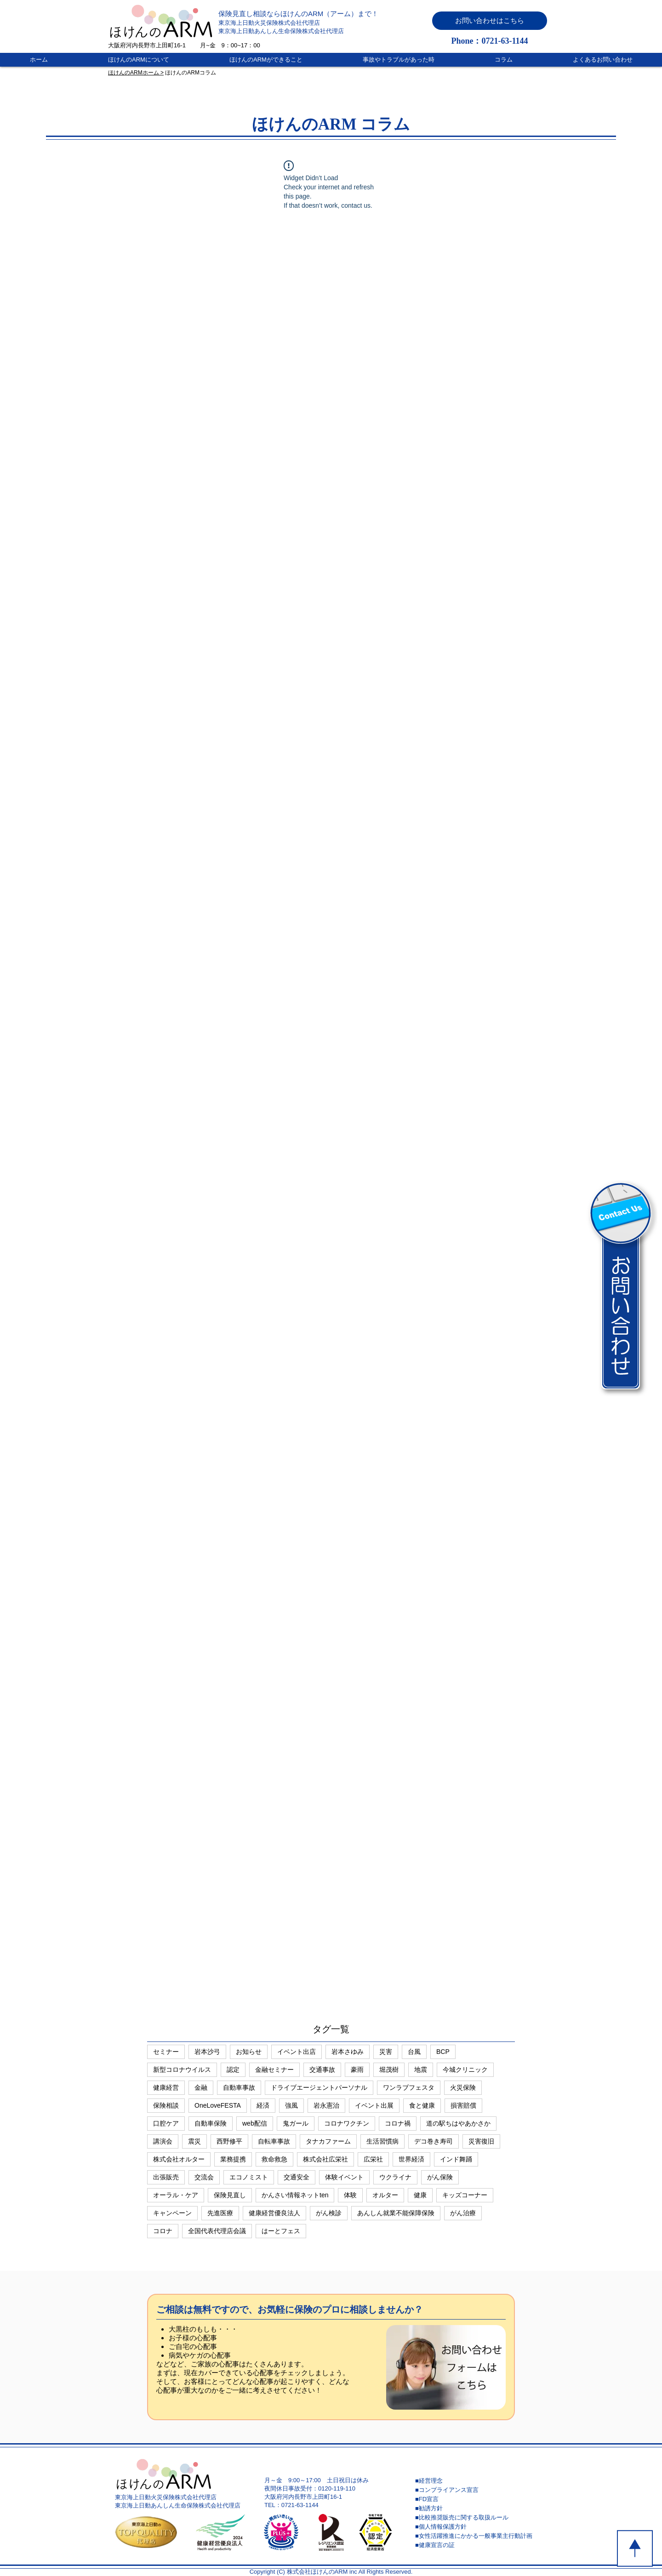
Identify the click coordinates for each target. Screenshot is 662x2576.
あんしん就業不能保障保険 (395, 2213)
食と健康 (422, 2105)
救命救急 (274, 2159)
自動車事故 (239, 2087)
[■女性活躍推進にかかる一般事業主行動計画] (480, 2536)
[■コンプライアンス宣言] (480, 2490)
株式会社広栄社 (325, 2159)
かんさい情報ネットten (295, 2195)
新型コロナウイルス (182, 2069)
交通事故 (322, 2069)
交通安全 (296, 2177)
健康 (420, 2195)
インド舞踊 (456, 2159)
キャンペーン (172, 2213)
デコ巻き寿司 (433, 2141)
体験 (350, 2195)
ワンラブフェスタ (408, 2087)
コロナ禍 (398, 2123)
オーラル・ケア (175, 2195)
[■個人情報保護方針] (480, 2526)
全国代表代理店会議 (217, 2231)
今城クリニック (465, 2069)
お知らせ (249, 2051)
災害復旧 (481, 2141)
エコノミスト (248, 2177)
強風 (291, 2105)
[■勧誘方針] (480, 2508)
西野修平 (229, 2141)
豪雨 (357, 2069)
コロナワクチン (346, 2123)
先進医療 (220, 2213)
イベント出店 (296, 2051)
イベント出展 (374, 2105)
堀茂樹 (389, 2069)
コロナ (162, 2231)
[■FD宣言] (480, 2499)
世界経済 (411, 2159)
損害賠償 (463, 2105)
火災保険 (463, 2087)
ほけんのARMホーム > (136, 72)
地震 (420, 2069)
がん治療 (463, 2213)
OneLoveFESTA (217, 2105)
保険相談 (166, 2105)
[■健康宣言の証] (480, 2545)
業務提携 (233, 2159)
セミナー (166, 2051)
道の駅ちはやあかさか (458, 2123)
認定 (233, 2069)
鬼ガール (295, 2123)
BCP (443, 2051)
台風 (414, 2051)
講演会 (162, 2141)
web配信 (254, 2123)
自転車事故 (274, 2141)
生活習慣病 (382, 2141)
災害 (385, 2051)
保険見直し (230, 2195)
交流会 (204, 2177)
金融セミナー (274, 2069)
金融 (200, 2087)
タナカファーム (328, 2141)
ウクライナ (395, 2177)
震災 (194, 2141)
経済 (263, 2105)
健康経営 (166, 2087)
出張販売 (166, 2177)
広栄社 (373, 2159)
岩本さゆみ (347, 2051)
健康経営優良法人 (274, 2213)
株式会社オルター (179, 2159)
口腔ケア (166, 2123)
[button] (489, 20)
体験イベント (344, 2177)
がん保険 (440, 2177)
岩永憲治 (326, 2105)
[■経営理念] (480, 2480)
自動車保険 (210, 2123)
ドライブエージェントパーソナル (319, 2087)
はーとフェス (281, 2231)
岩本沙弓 (207, 2051)
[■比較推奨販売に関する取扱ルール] (480, 2517)
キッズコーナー (464, 2195)
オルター (385, 2195)
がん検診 (329, 2213)
